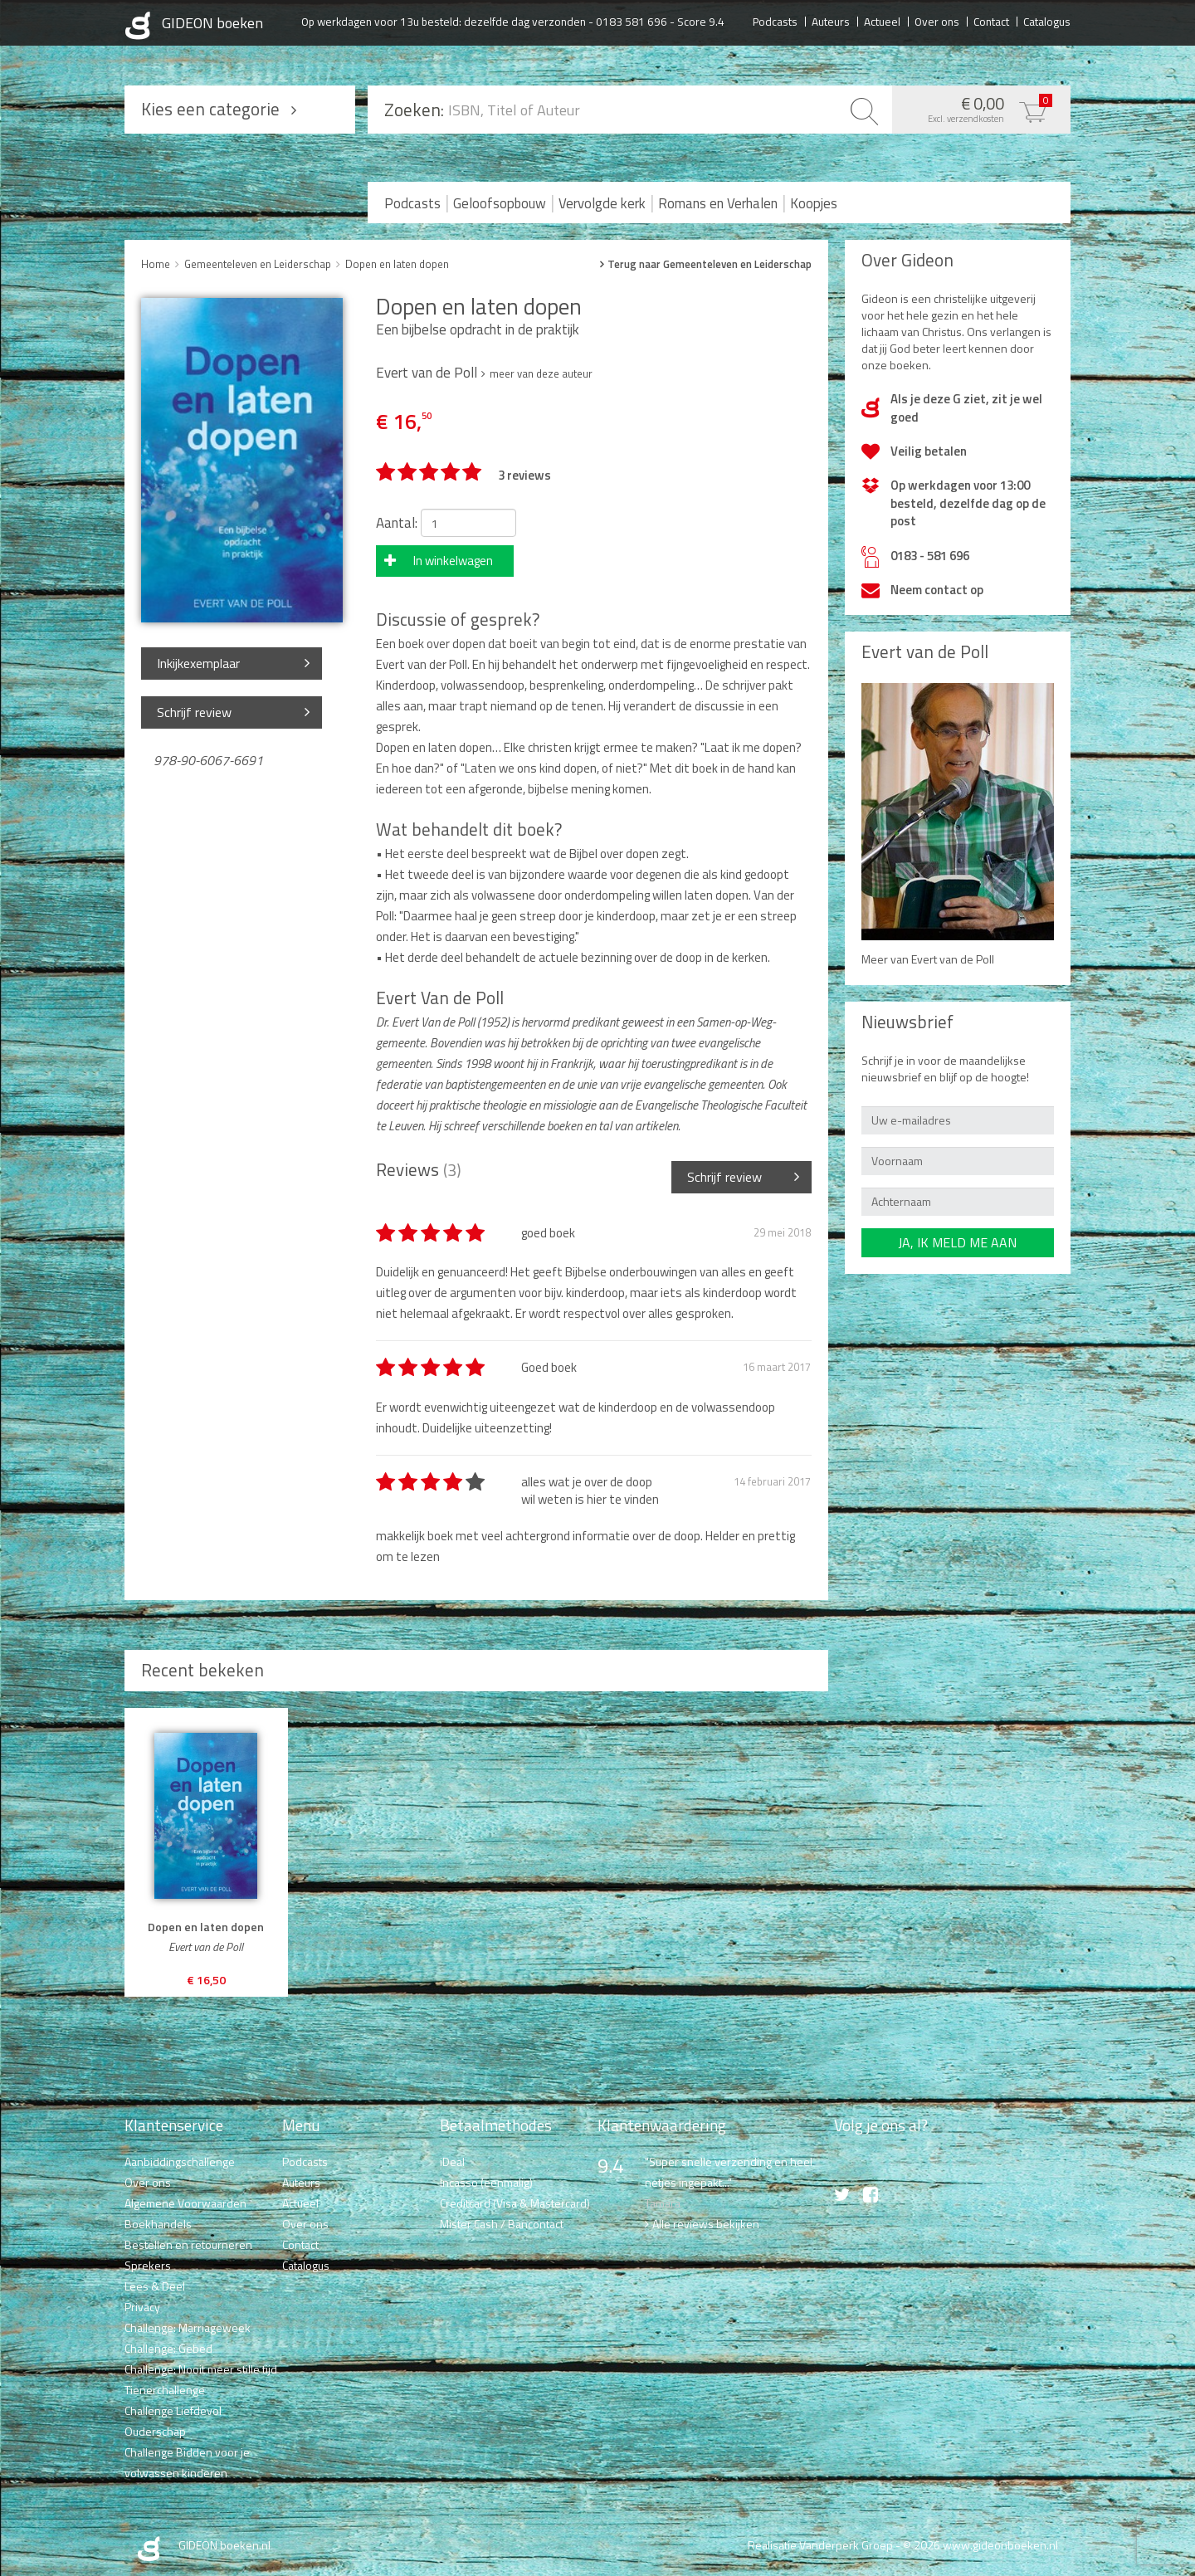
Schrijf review (194, 712)
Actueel (882, 20)
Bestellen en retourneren (188, 2244)
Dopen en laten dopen (397, 264)
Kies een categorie (210, 108)
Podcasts (775, 20)
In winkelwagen (453, 560)
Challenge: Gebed (168, 2348)
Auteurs (831, 20)
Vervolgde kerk (602, 203)
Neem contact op (936, 589)
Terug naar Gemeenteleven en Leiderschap (709, 264)
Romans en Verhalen (718, 203)
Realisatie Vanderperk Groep (820, 2545)
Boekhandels (158, 2223)
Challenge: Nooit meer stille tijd (200, 2369)
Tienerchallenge (164, 2389)
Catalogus (1047, 20)
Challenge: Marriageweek (187, 2327)
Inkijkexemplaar (198, 663)
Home (155, 264)
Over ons (937, 20)
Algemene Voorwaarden (185, 2203)
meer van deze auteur (541, 373)
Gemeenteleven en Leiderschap (257, 264)
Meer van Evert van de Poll (927, 959)
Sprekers (147, 2265)
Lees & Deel (154, 2286)
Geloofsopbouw (499, 203)
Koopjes (813, 203)
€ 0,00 (977, 107)
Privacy (142, 2306)
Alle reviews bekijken (705, 2223)
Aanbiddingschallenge (179, 2161)
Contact (991, 20)
